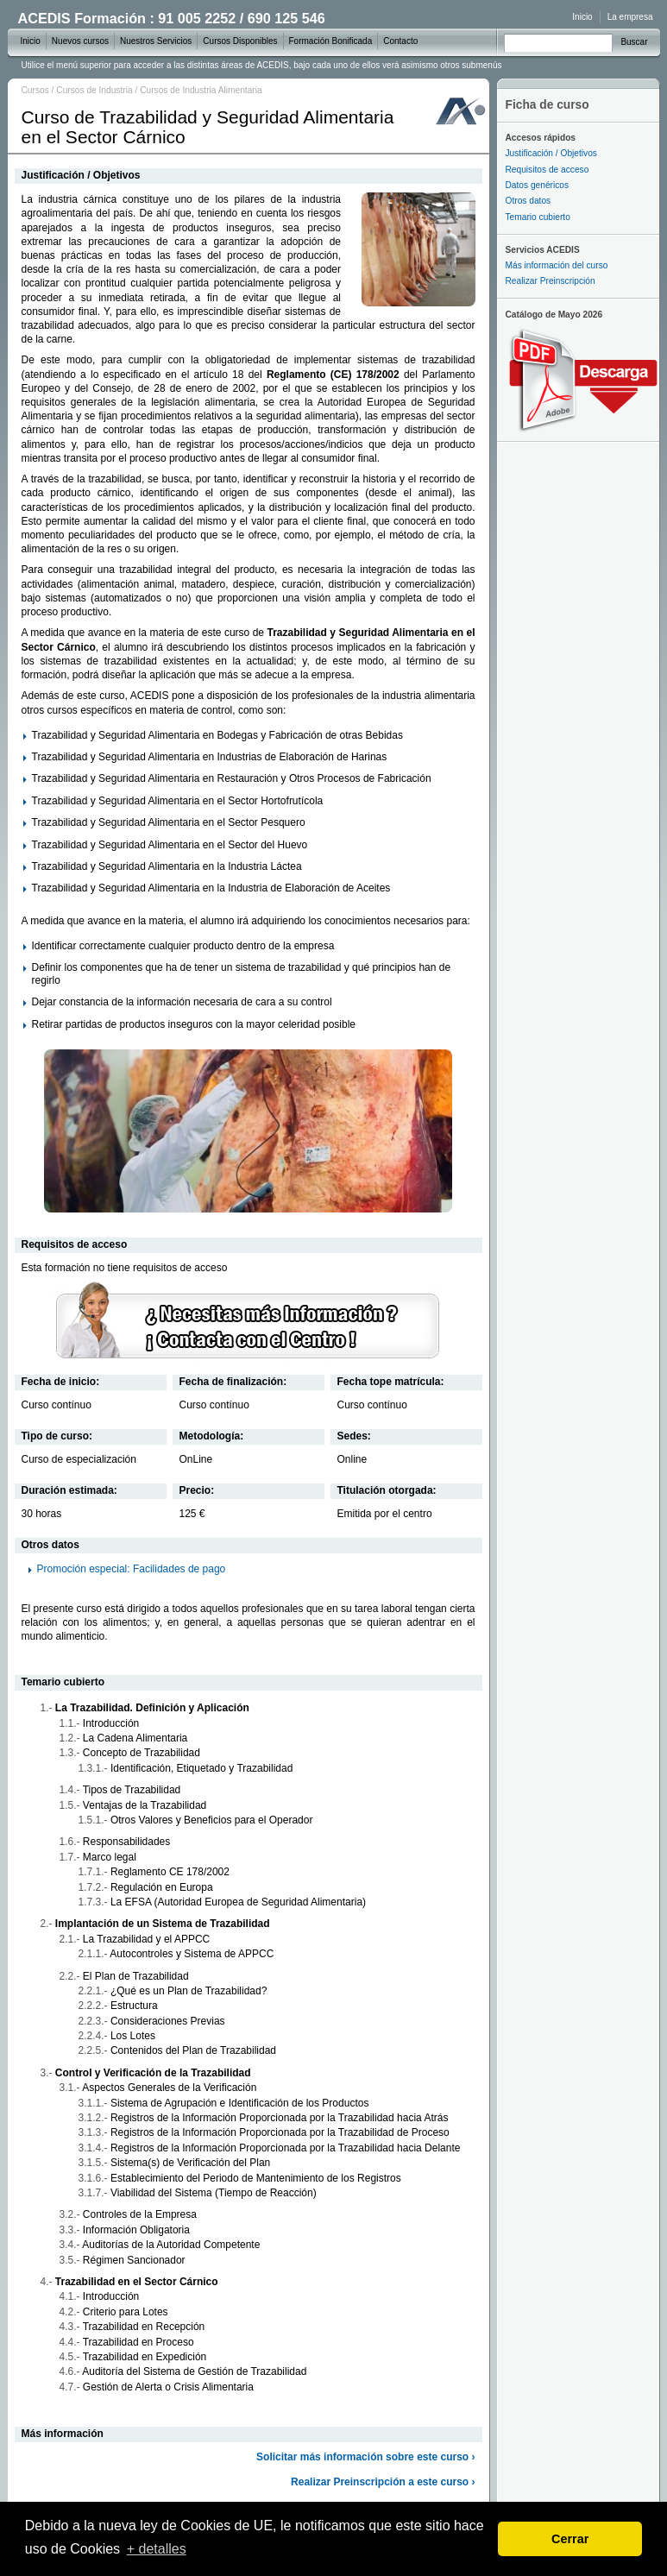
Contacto (400, 41)
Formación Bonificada (331, 41)
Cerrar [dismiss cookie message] (569, 2539)
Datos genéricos (537, 185)
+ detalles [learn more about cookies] (156, 2548)
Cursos (35, 90)
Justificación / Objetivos (551, 153)
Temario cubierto (538, 217)
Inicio (582, 17)
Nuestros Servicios (156, 41)
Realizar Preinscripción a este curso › (383, 2482)
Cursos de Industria (94, 90)
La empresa (630, 17)
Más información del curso (557, 265)
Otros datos (528, 200)
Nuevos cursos (80, 41)
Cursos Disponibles (240, 41)
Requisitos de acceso (547, 169)
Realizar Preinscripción (550, 281)
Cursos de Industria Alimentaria (201, 90)
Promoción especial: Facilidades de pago (131, 1569)
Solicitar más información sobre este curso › (365, 2457)
